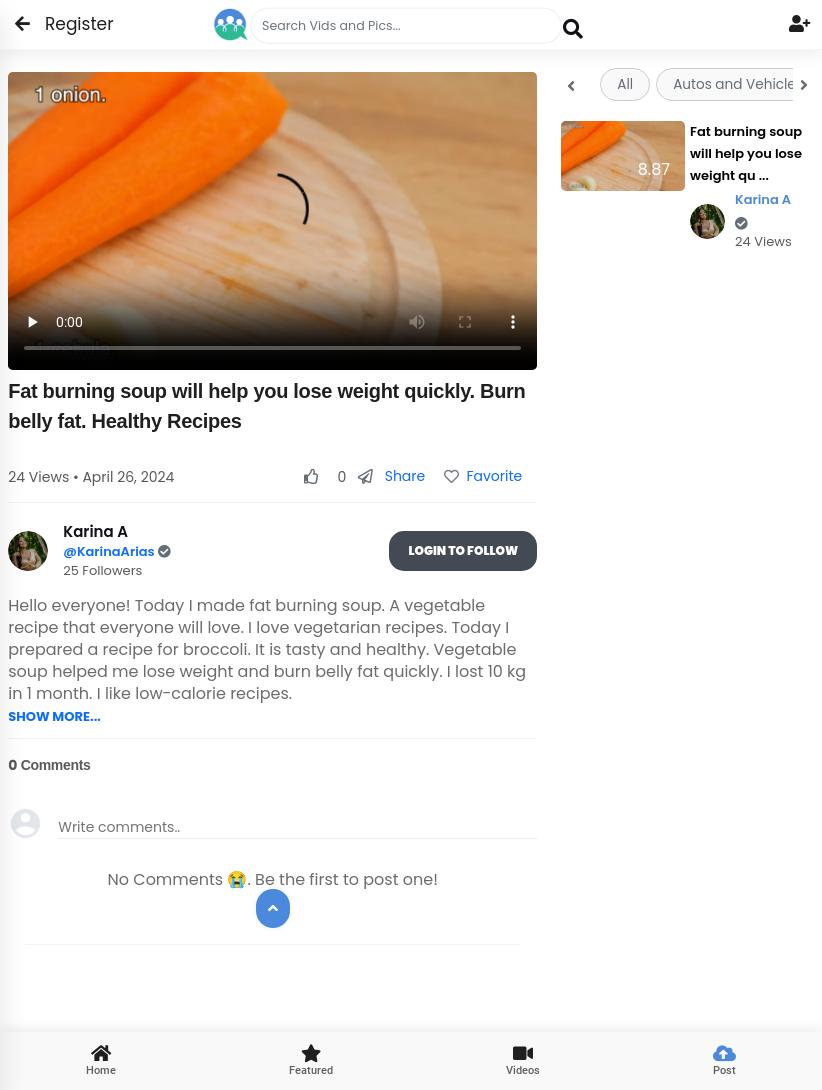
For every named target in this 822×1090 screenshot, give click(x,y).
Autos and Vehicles (738, 84)
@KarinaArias (110, 551)
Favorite (483, 476)
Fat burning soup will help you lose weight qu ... (746, 153)
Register (67, 24)
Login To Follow (463, 550)
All (625, 84)
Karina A (763, 210)
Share (391, 476)
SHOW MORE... (54, 716)
